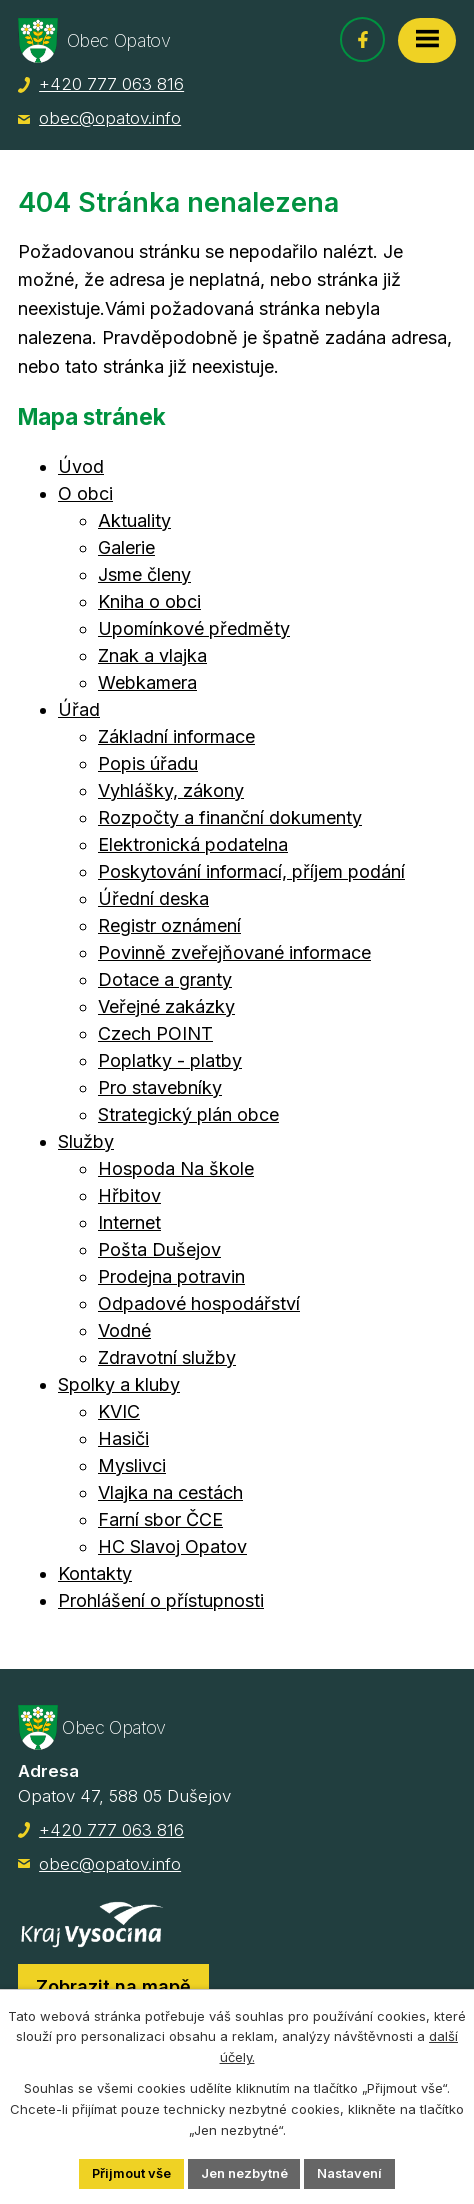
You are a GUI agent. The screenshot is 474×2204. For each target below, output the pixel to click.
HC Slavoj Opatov (172, 1546)
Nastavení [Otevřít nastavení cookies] (351, 2173)
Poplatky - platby (170, 1060)
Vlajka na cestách (170, 1492)
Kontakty (95, 1573)
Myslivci (132, 1465)
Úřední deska (153, 898)
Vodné (124, 1330)
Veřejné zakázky (166, 1006)
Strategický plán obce (188, 1114)
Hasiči (123, 1438)
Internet (129, 1222)
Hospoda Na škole (176, 1168)
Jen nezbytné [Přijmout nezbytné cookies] (244, 2173)
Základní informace (176, 736)
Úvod (81, 466)
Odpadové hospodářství (199, 1303)
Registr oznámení (169, 925)
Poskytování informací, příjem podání (251, 871)
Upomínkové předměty (194, 628)
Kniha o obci (149, 601)
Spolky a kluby (119, 1384)
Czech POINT (155, 1033)
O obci (85, 493)
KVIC (119, 1411)
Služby (86, 1141)
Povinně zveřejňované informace (234, 952)
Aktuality (134, 520)
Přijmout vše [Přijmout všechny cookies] (131, 2173)
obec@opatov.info (110, 118)
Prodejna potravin (171, 1276)
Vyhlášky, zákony (171, 790)
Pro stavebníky (160, 1087)
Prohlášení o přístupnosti (161, 1600)
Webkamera (147, 682)
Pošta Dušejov (159, 1249)
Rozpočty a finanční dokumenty (230, 817)
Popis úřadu (148, 763)
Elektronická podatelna (193, 844)
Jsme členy (144, 574)
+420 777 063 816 (111, 84)
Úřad (79, 709)
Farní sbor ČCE (160, 1519)
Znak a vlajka (152, 655)
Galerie (126, 547)
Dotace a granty (165, 979)
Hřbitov (129, 1195)
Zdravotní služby (167, 1357)
